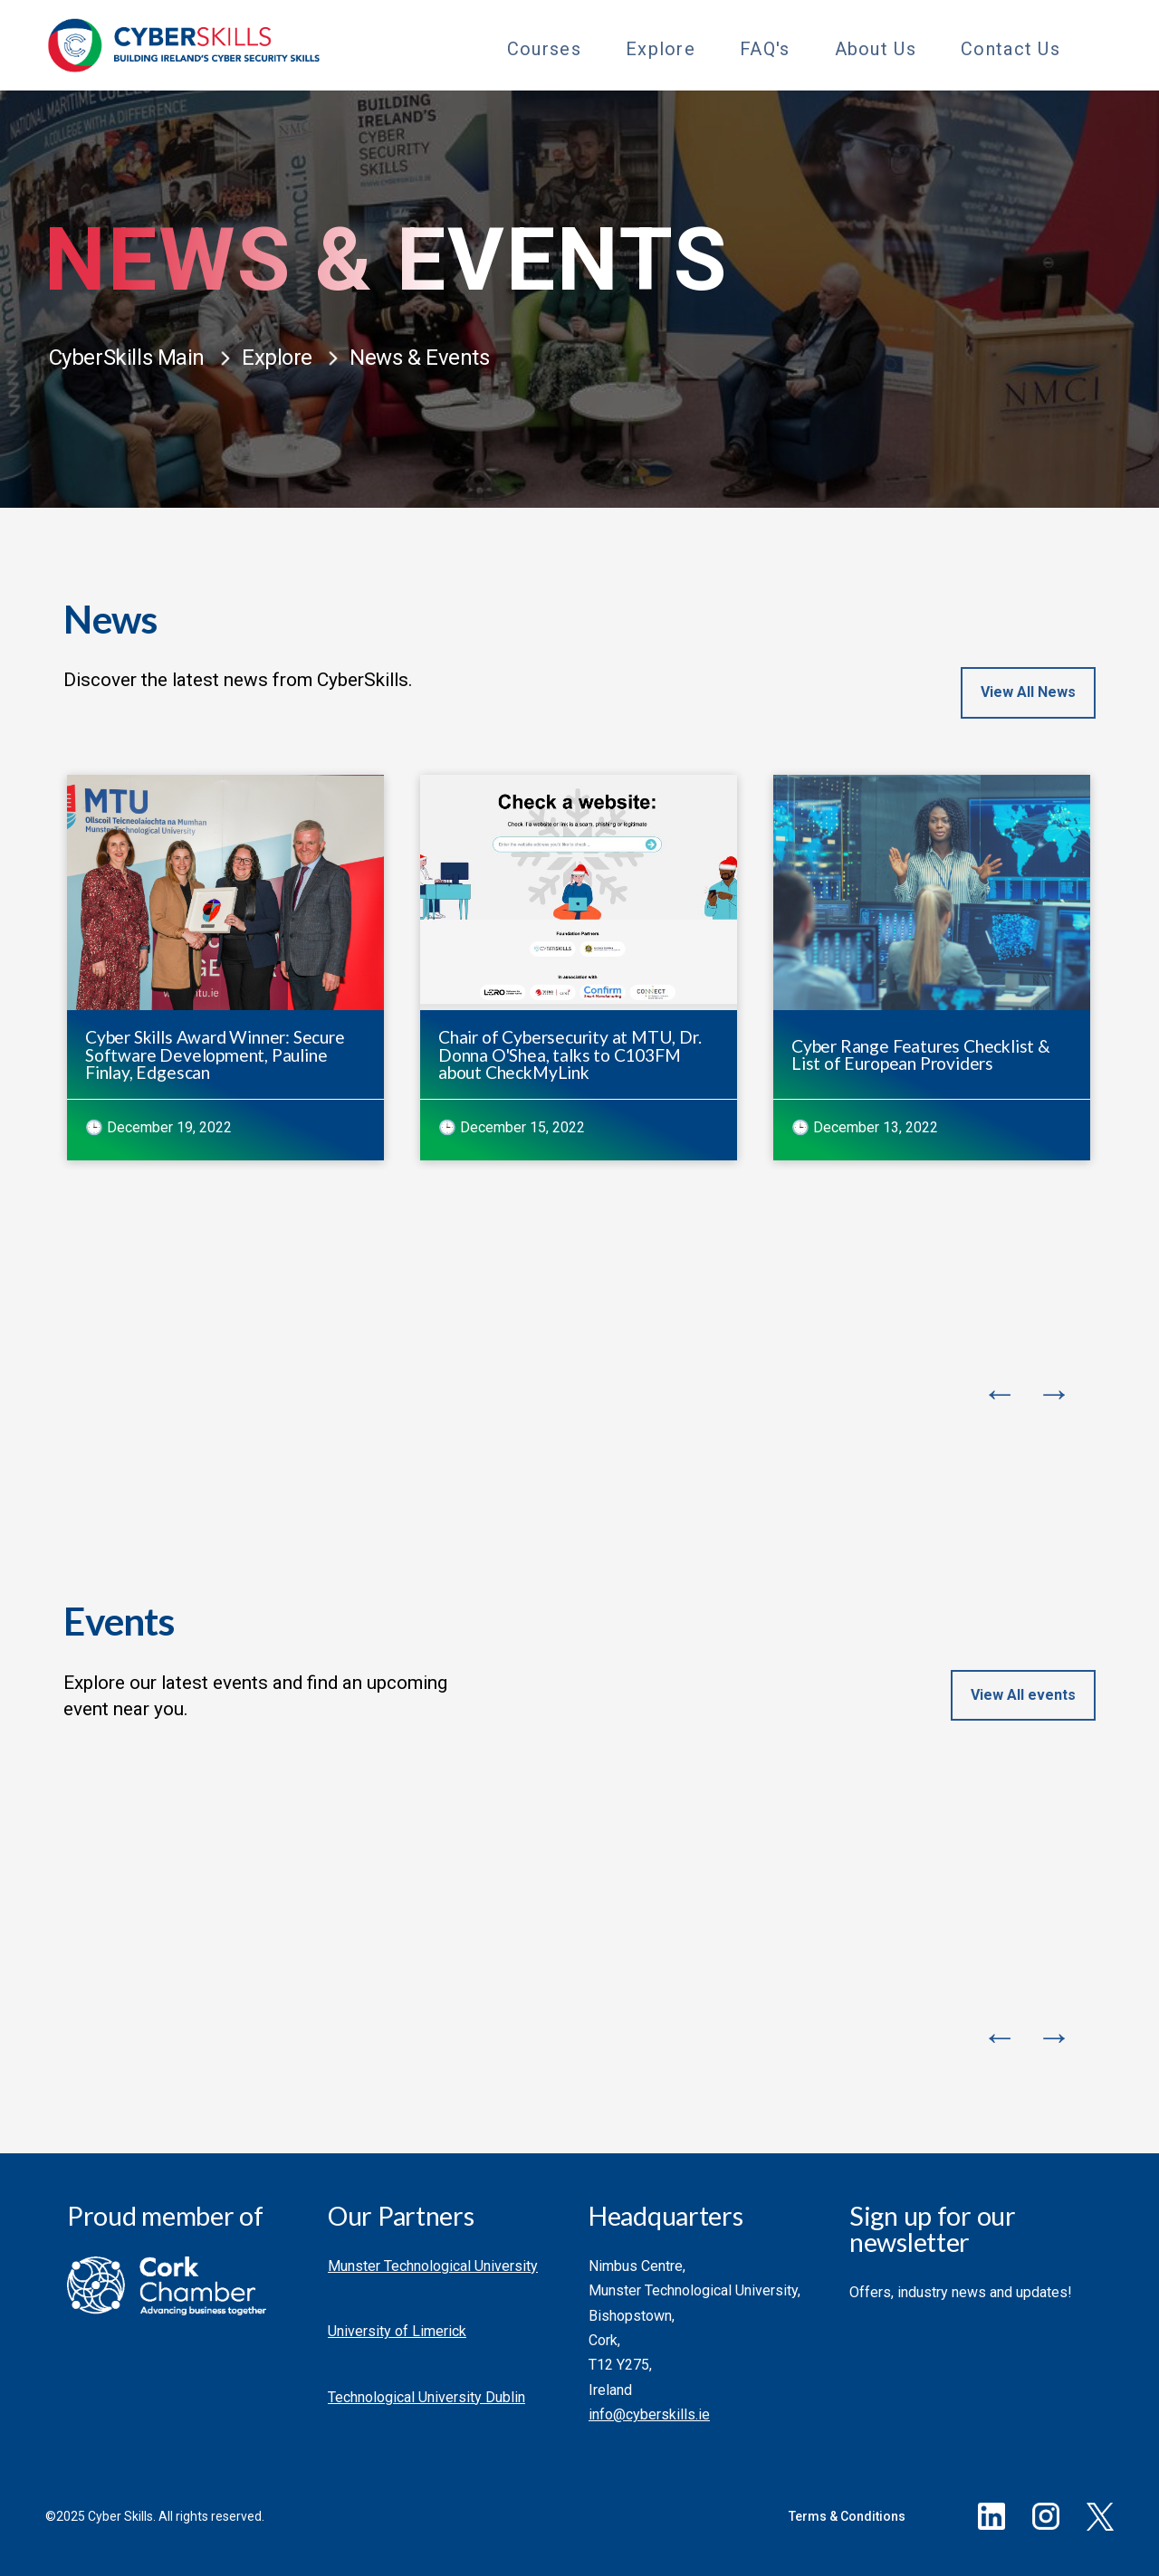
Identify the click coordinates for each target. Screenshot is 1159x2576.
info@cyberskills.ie (649, 2414)
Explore (660, 49)
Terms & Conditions (847, 2516)
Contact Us (1010, 49)
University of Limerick (397, 2331)
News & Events (420, 357)
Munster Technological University (433, 2266)
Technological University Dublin (426, 2397)
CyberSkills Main (127, 357)
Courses (544, 49)
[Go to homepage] (184, 45)
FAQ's (765, 49)
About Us (875, 49)
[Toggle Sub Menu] (597, 46)
